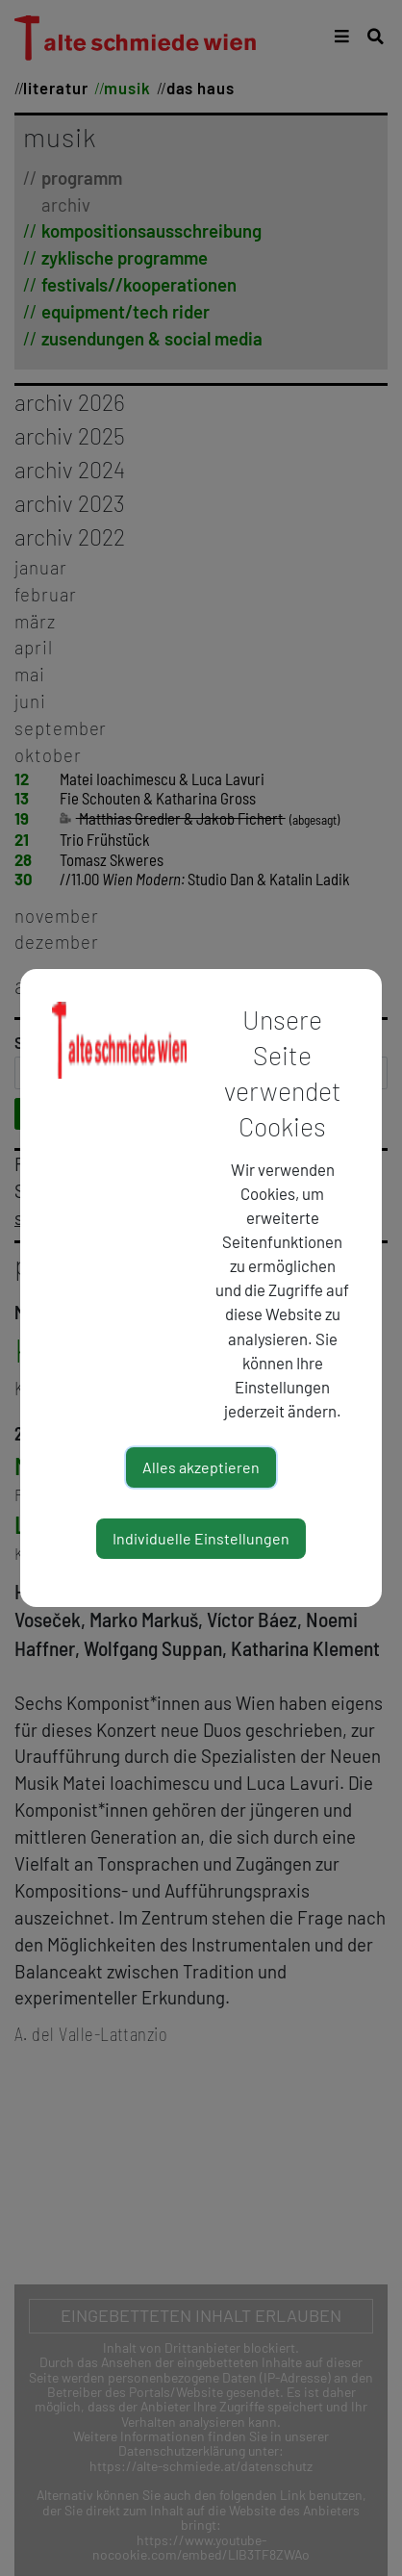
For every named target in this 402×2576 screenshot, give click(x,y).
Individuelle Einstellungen (201, 1538)
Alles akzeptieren (201, 1467)
